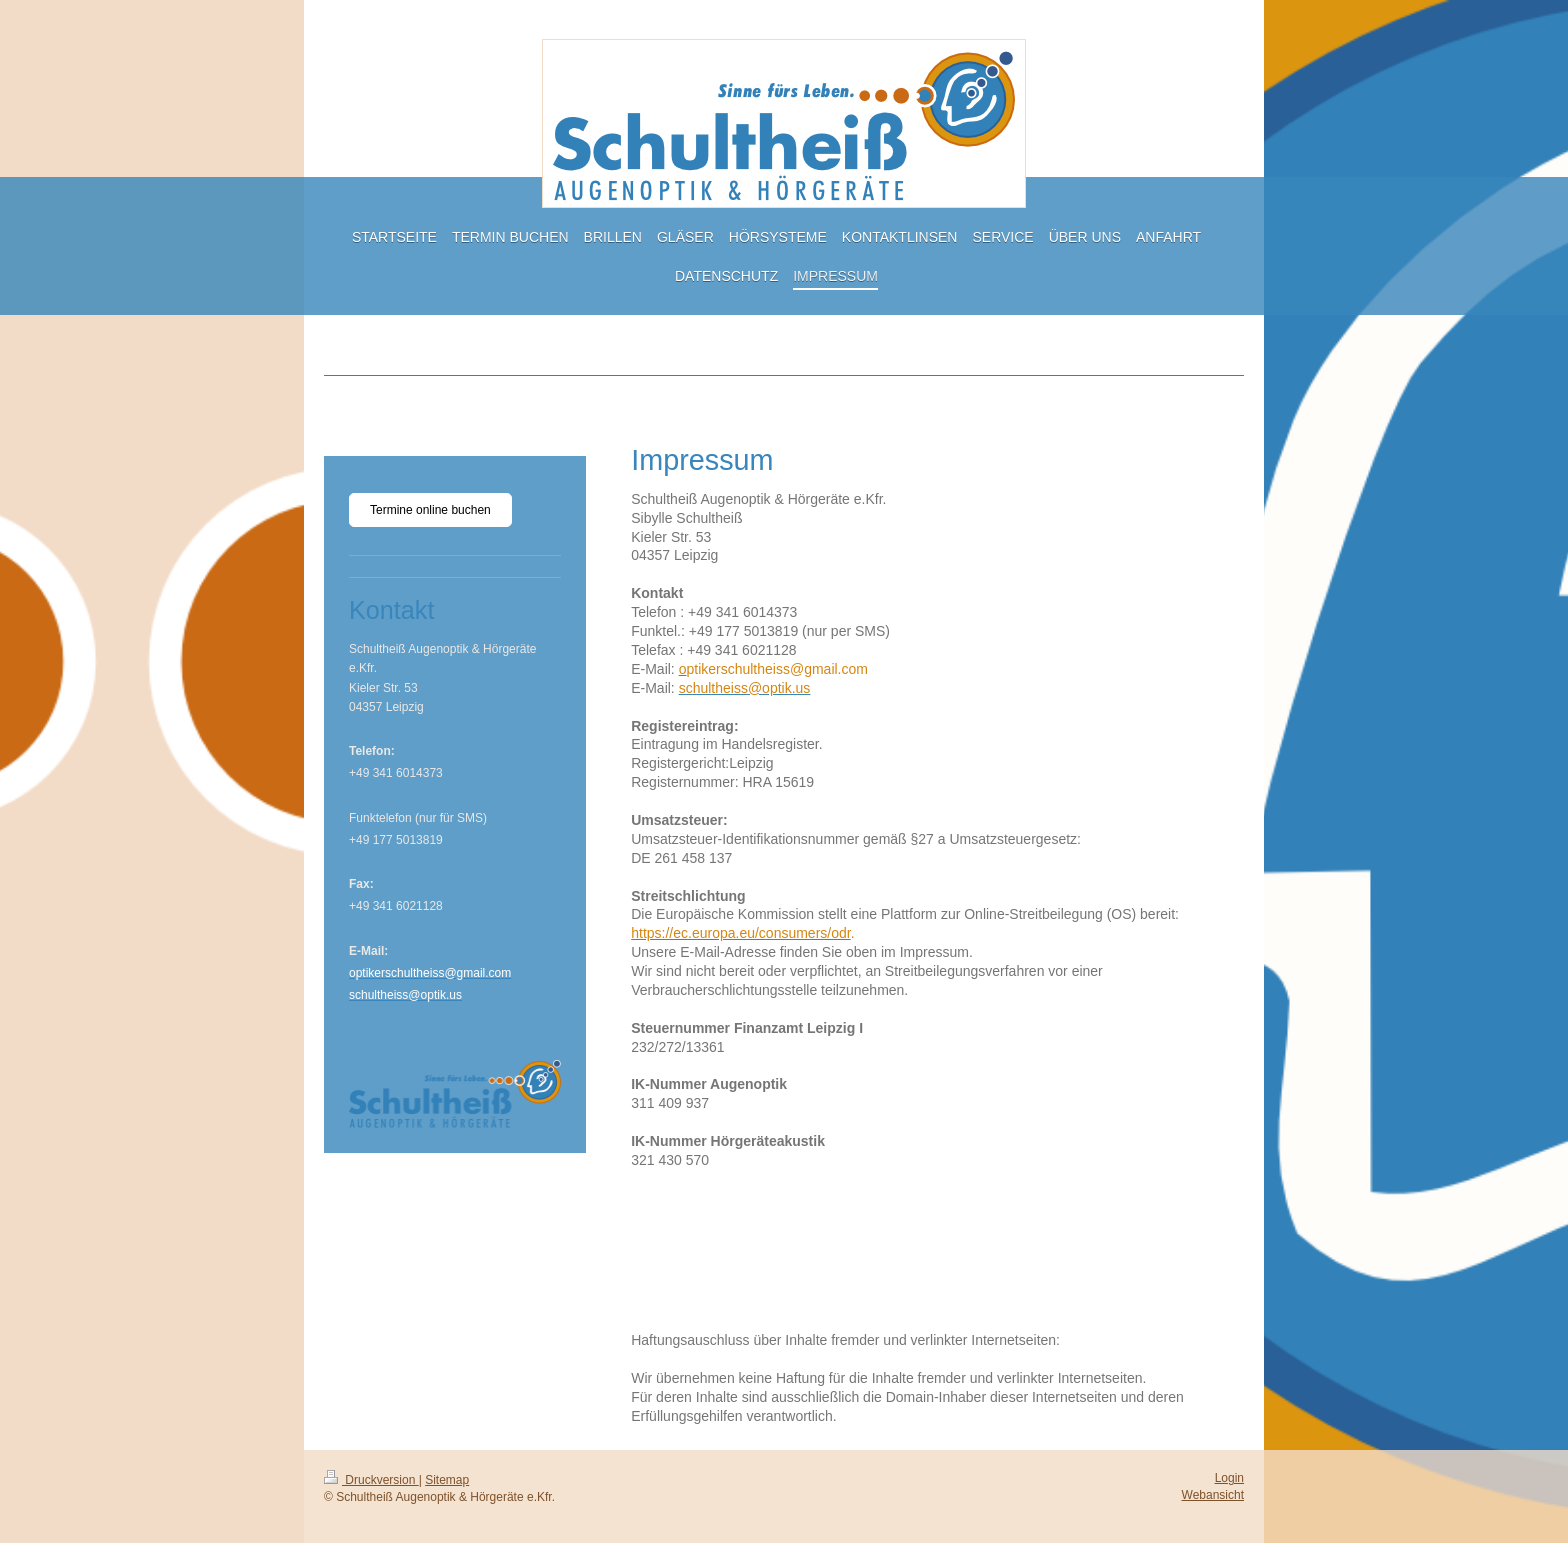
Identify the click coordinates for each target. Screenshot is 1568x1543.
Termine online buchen (430, 510)
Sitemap (447, 1480)
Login (1229, 1478)
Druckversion (371, 1480)
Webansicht (1213, 1495)
